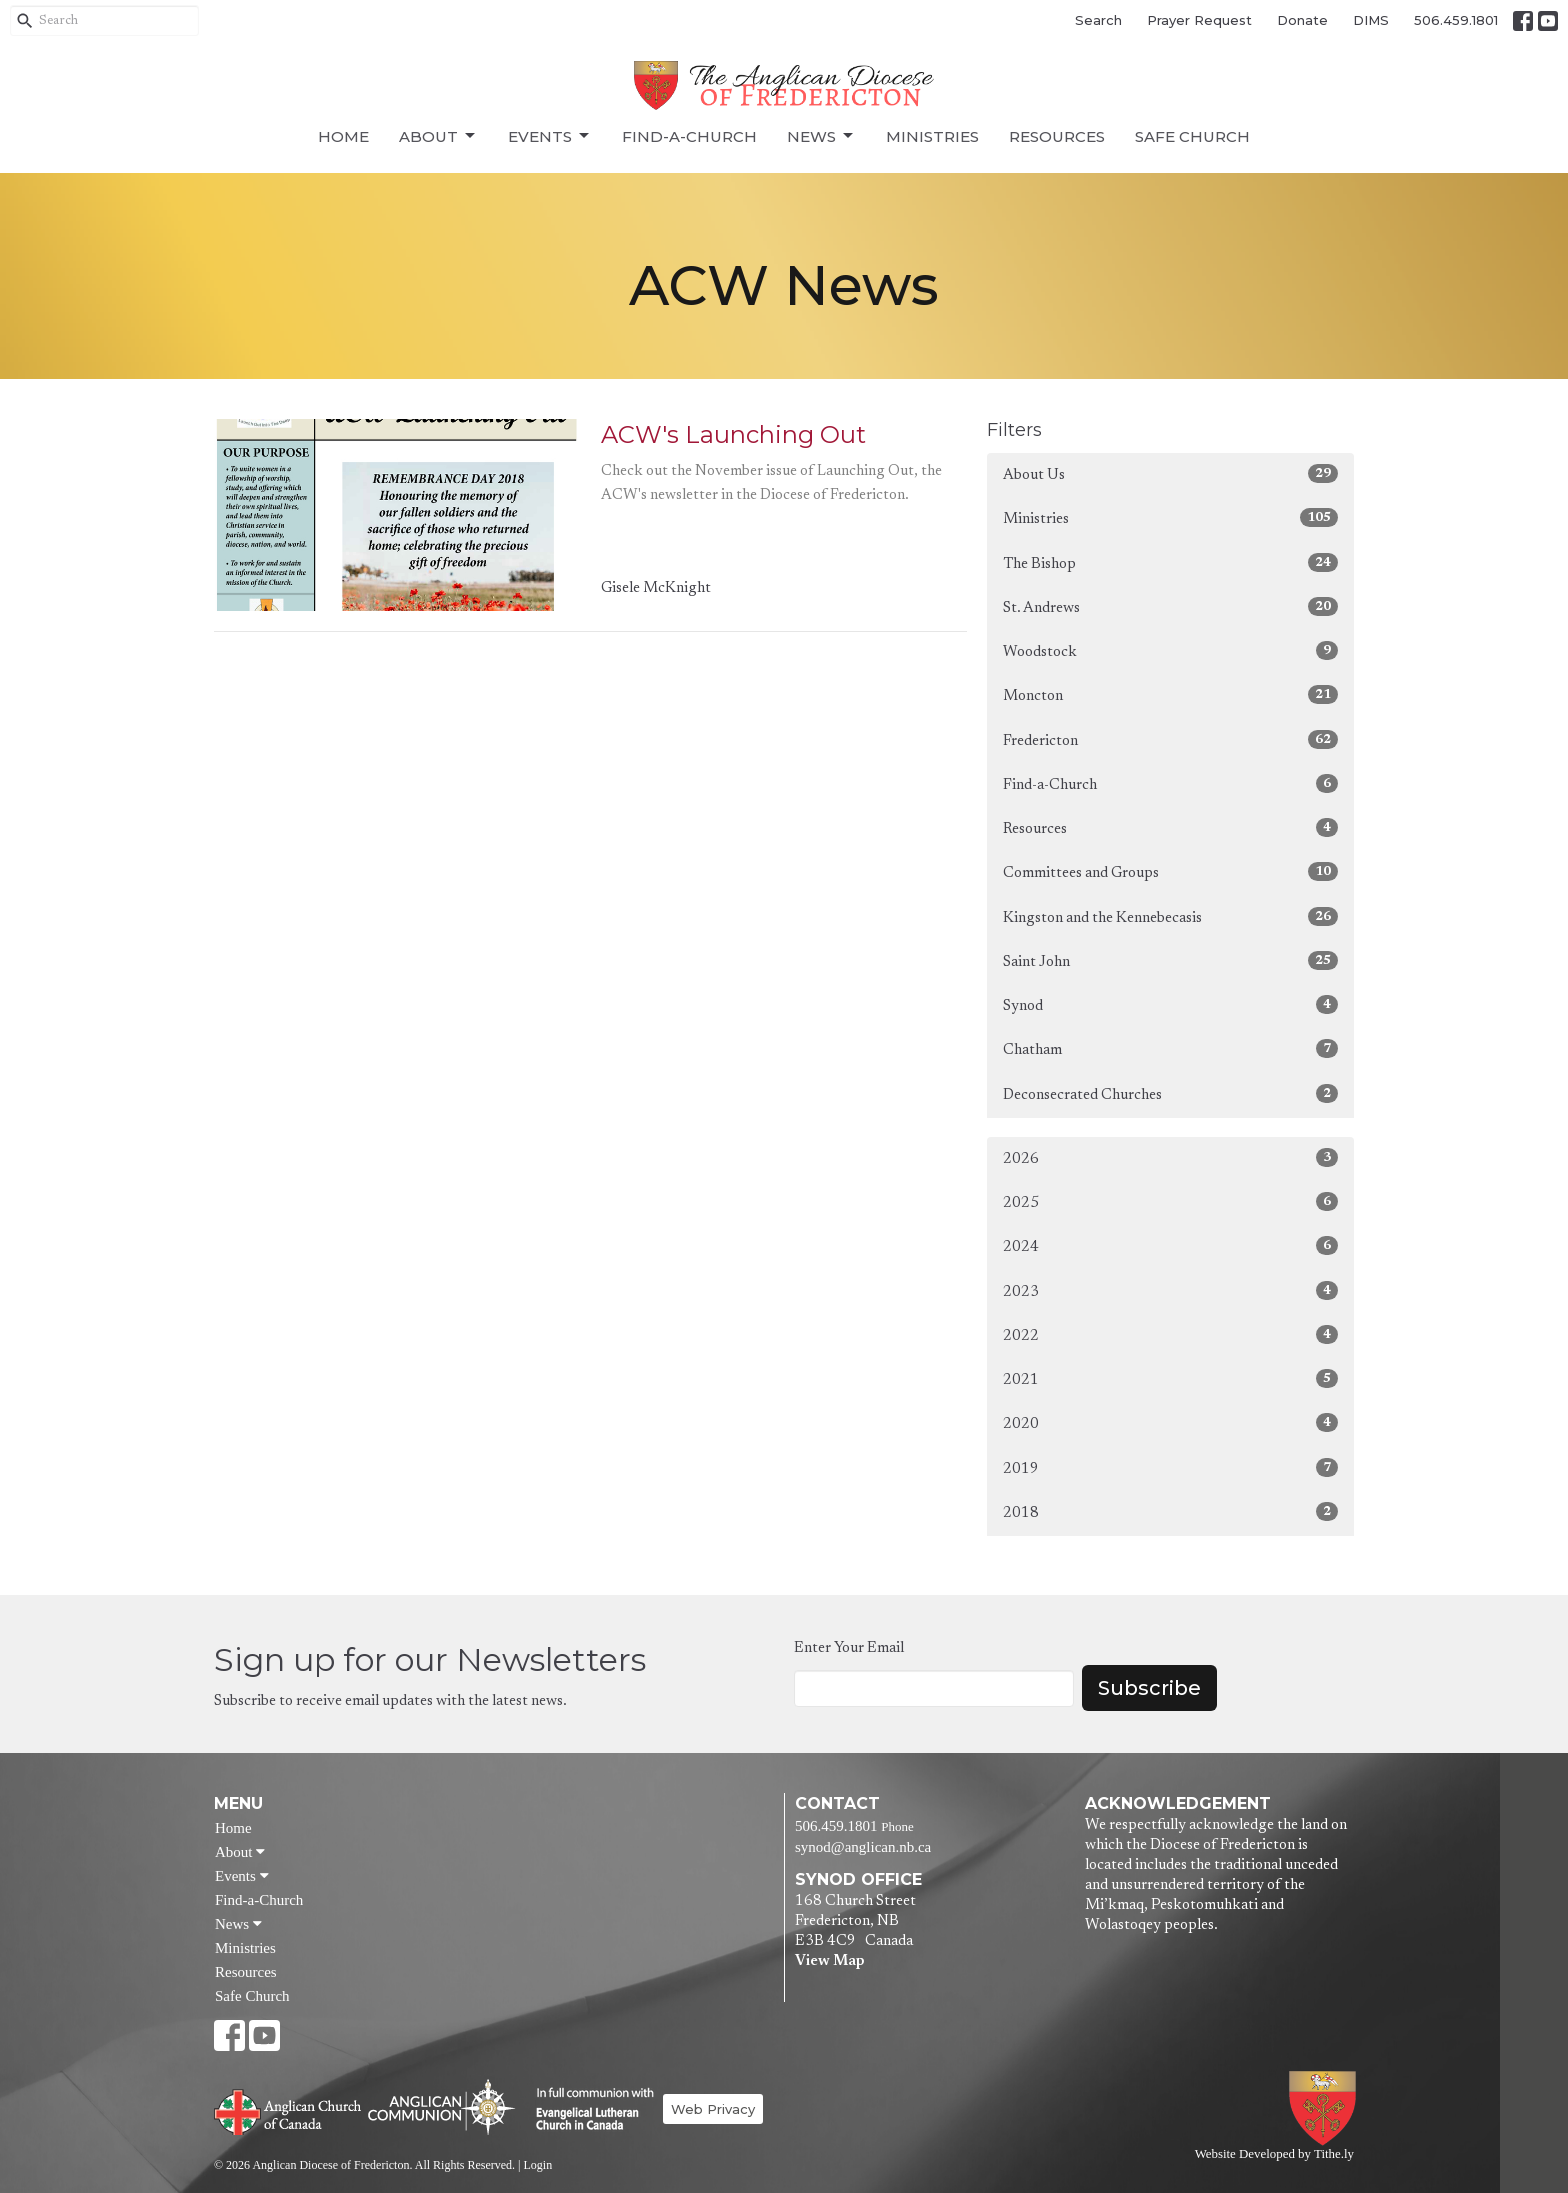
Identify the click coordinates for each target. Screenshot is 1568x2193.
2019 (1170, 1467)
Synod (1170, 1004)
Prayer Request (1199, 20)
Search (1098, 20)
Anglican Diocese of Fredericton (1326, 2108)
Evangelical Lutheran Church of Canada (587, 2110)
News (821, 136)
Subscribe (1149, 1688)
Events (550, 136)
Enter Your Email (849, 1648)
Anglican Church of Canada (288, 2110)
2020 (1170, 1422)
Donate (1302, 20)
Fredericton (1170, 739)
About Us (1170, 473)
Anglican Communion (441, 2106)
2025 (1170, 1201)
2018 (1170, 1511)
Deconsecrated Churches (1170, 1093)
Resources (1057, 136)
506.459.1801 (1456, 20)
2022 (1170, 1334)
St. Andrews (1170, 606)
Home (343, 136)
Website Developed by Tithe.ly (1274, 2154)
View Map (829, 1961)
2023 (1170, 1290)
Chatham (1170, 1048)
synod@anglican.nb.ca (863, 1847)
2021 (1170, 1378)
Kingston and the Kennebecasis (1170, 916)
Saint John (1170, 960)
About (438, 136)
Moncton (1170, 694)
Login (537, 2165)
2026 (1170, 1157)
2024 (1170, 1245)
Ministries (932, 136)
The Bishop (1170, 562)
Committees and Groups (1170, 871)
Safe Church (1192, 136)
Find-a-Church (689, 136)
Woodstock (1170, 650)
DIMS (1371, 20)
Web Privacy (713, 2109)
